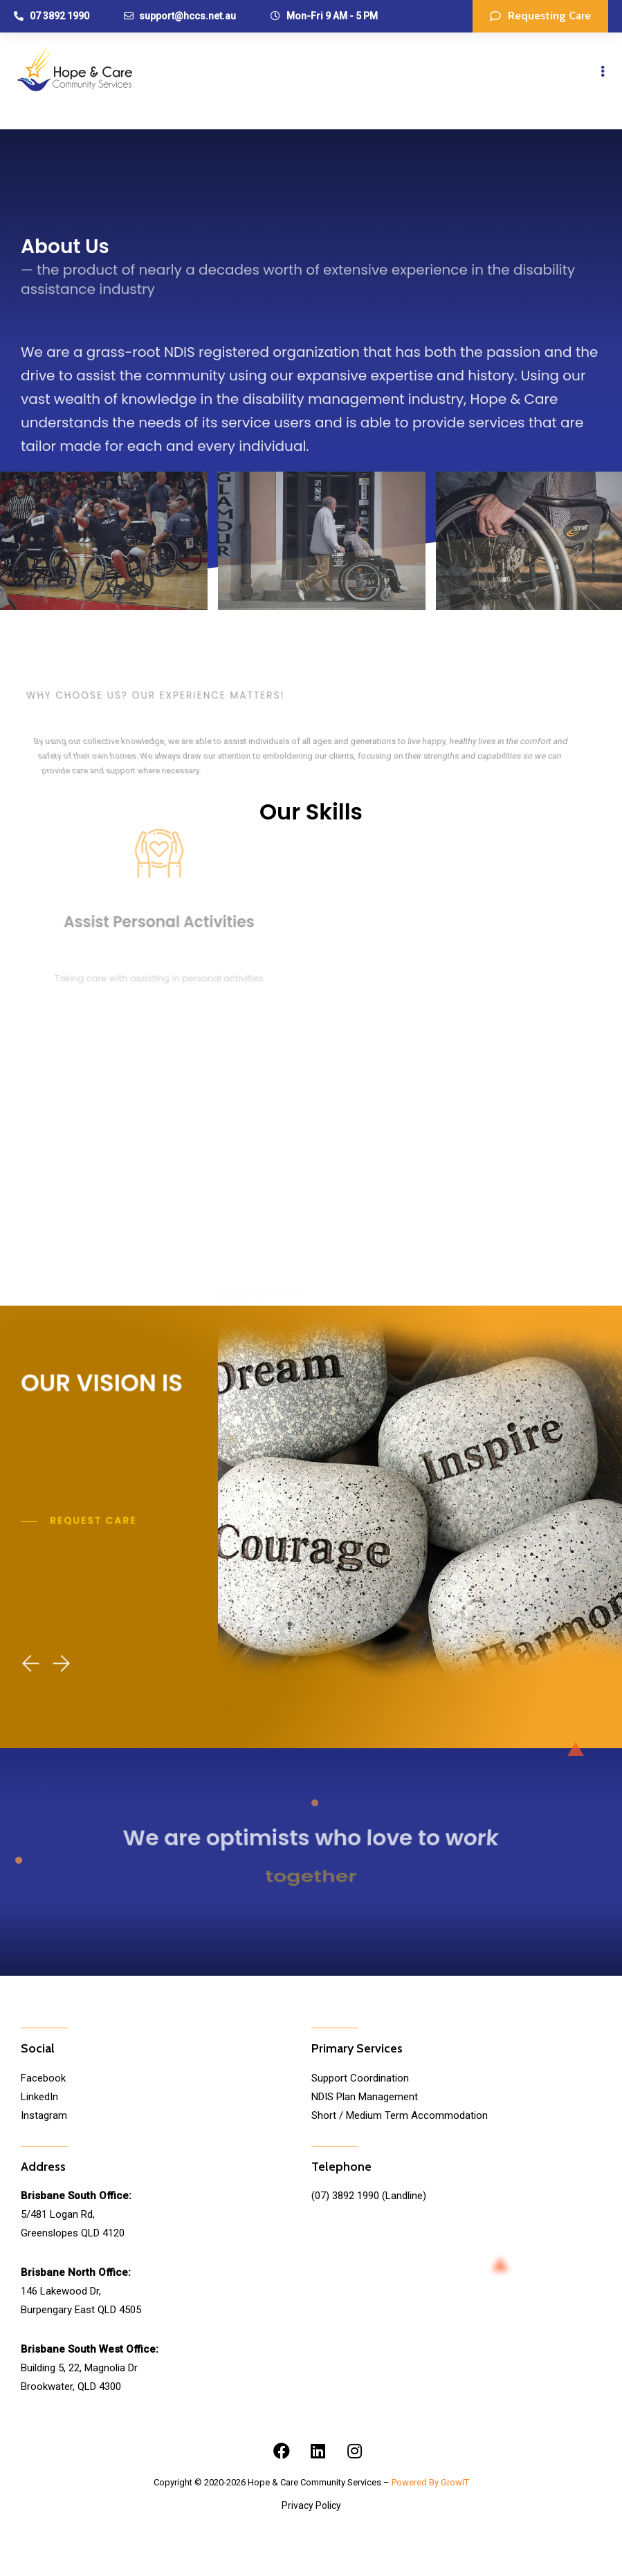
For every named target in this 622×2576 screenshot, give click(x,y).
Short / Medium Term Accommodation (399, 2115)
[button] (540, 16)
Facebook (43, 2078)
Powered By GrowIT (430, 2482)
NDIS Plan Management (364, 2097)
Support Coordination (360, 2078)
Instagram (44, 2115)
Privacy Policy (311, 2505)
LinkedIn (39, 2097)
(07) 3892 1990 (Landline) (368, 2195)
